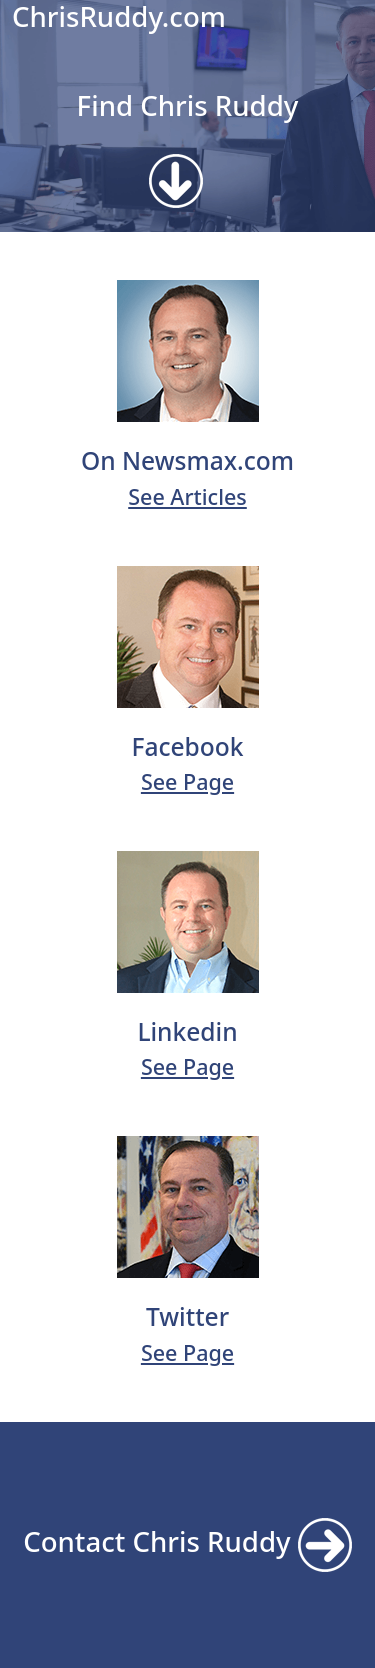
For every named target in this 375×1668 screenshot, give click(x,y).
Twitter (187, 1316)
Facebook (187, 746)
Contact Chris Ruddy (187, 1541)
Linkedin (187, 1031)
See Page (187, 781)
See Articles (187, 496)
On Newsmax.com (187, 460)
